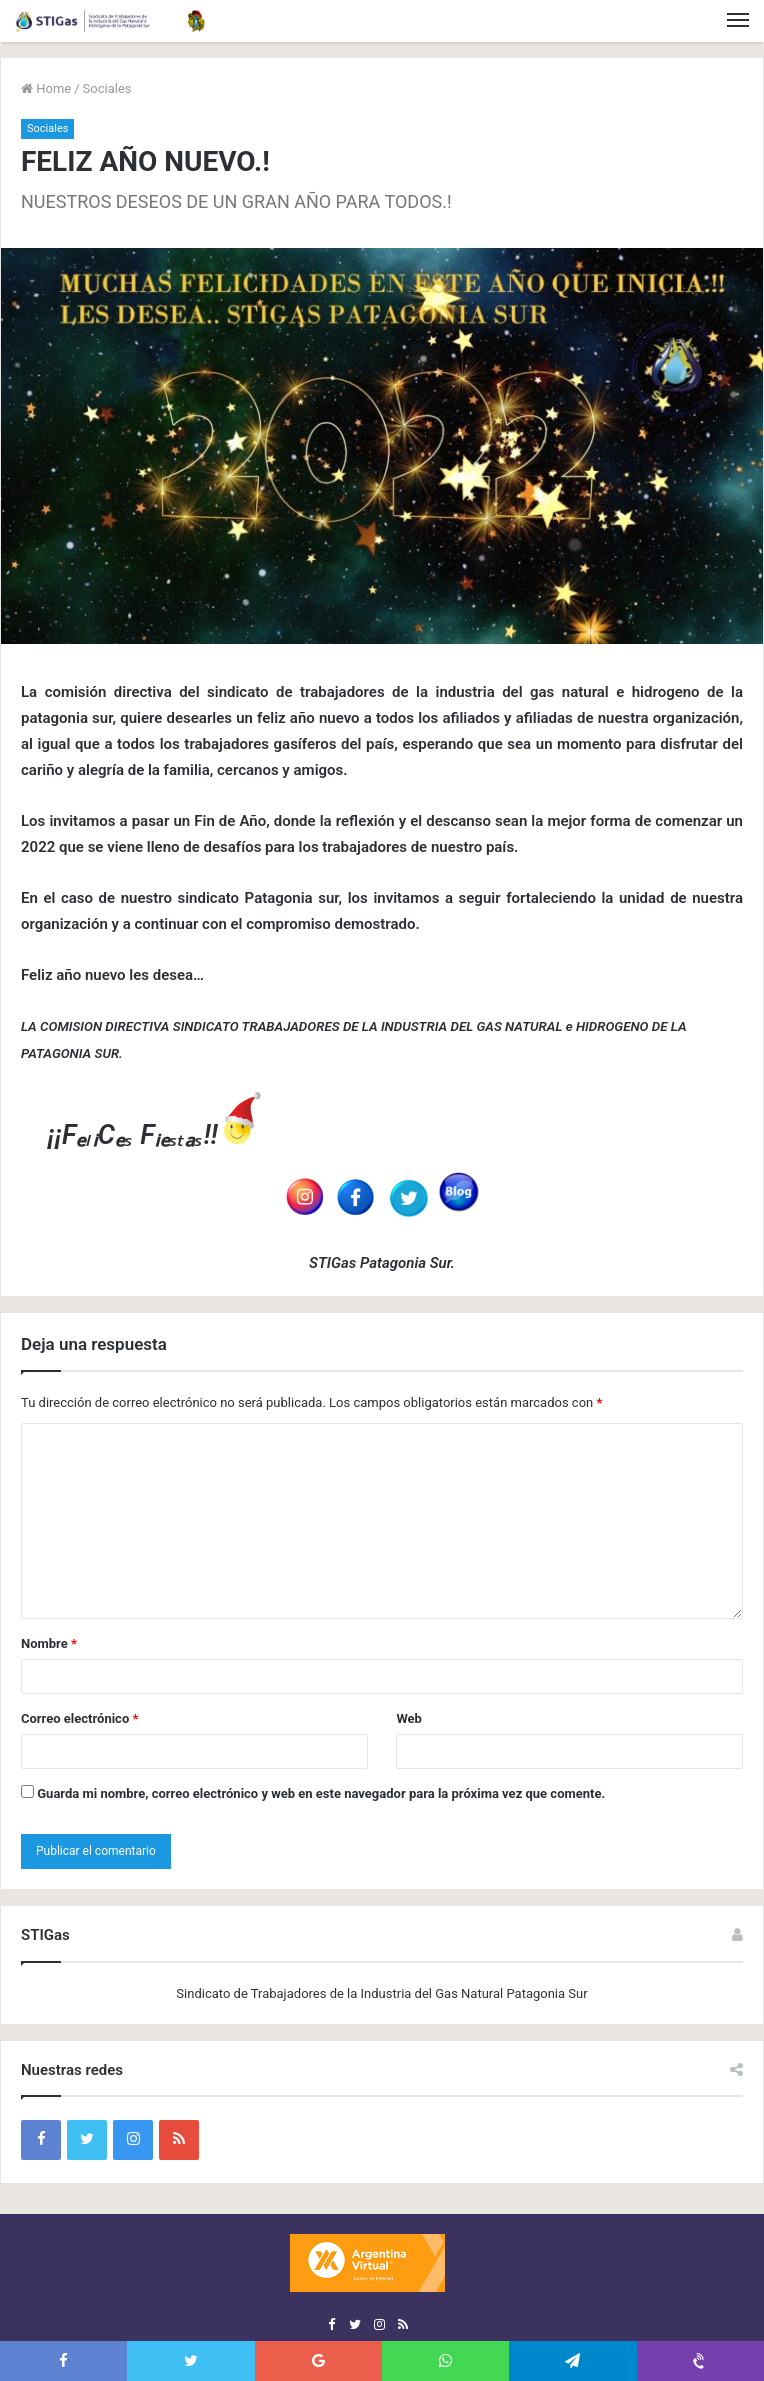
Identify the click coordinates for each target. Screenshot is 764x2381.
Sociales (107, 88)
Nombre (49, 1643)
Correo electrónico (79, 1718)
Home (46, 88)
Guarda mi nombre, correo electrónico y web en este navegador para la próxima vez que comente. (321, 1793)
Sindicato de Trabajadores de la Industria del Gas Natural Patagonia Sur (381, 1993)
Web (409, 1718)
